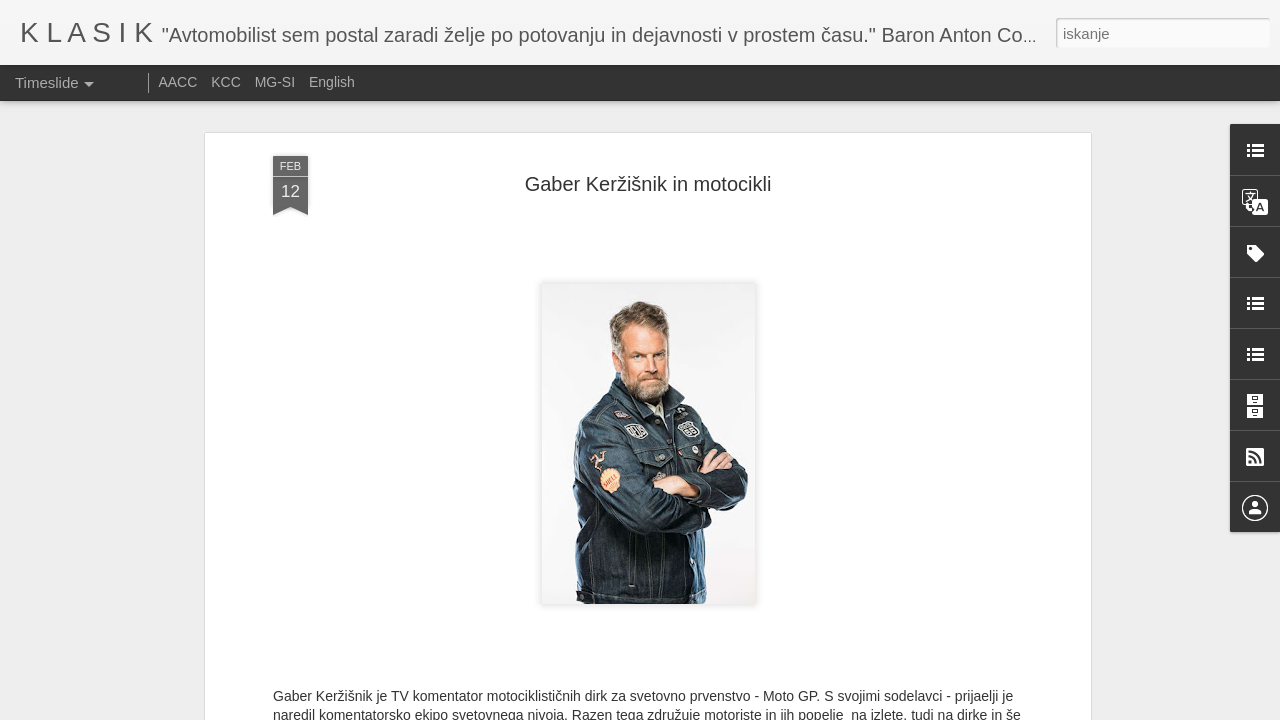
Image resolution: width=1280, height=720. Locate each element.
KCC (226, 82)
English (332, 82)
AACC (177, 82)
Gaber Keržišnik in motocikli (648, 166)
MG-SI (275, 82)
